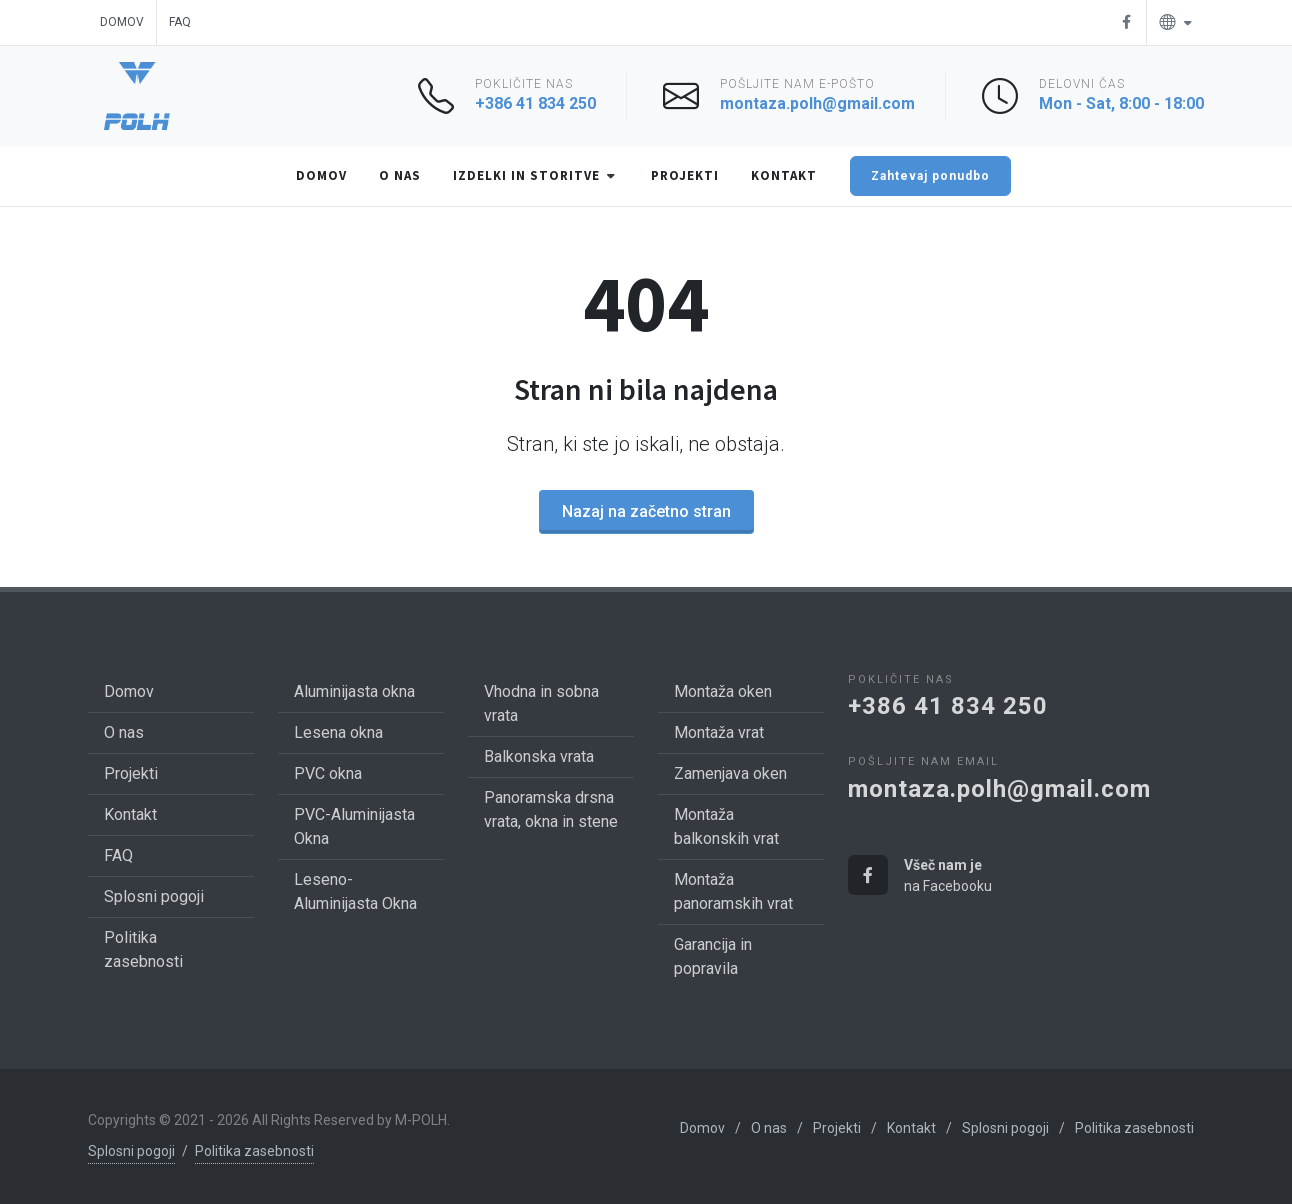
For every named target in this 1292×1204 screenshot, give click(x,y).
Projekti (131, 773)
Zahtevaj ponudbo (930, 176)
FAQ (180, 22)
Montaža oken (723, 691)
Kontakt (130, 814)
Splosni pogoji (154, 896)
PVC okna (328, 773)
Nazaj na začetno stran (646, 511)
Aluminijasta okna (354, 691)
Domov (122, 22)
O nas (124, 732)
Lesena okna (338, 732)
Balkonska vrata (539, 756)
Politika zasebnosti (254, 1151)
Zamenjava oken (730, 773)
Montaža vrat (719, 732)
